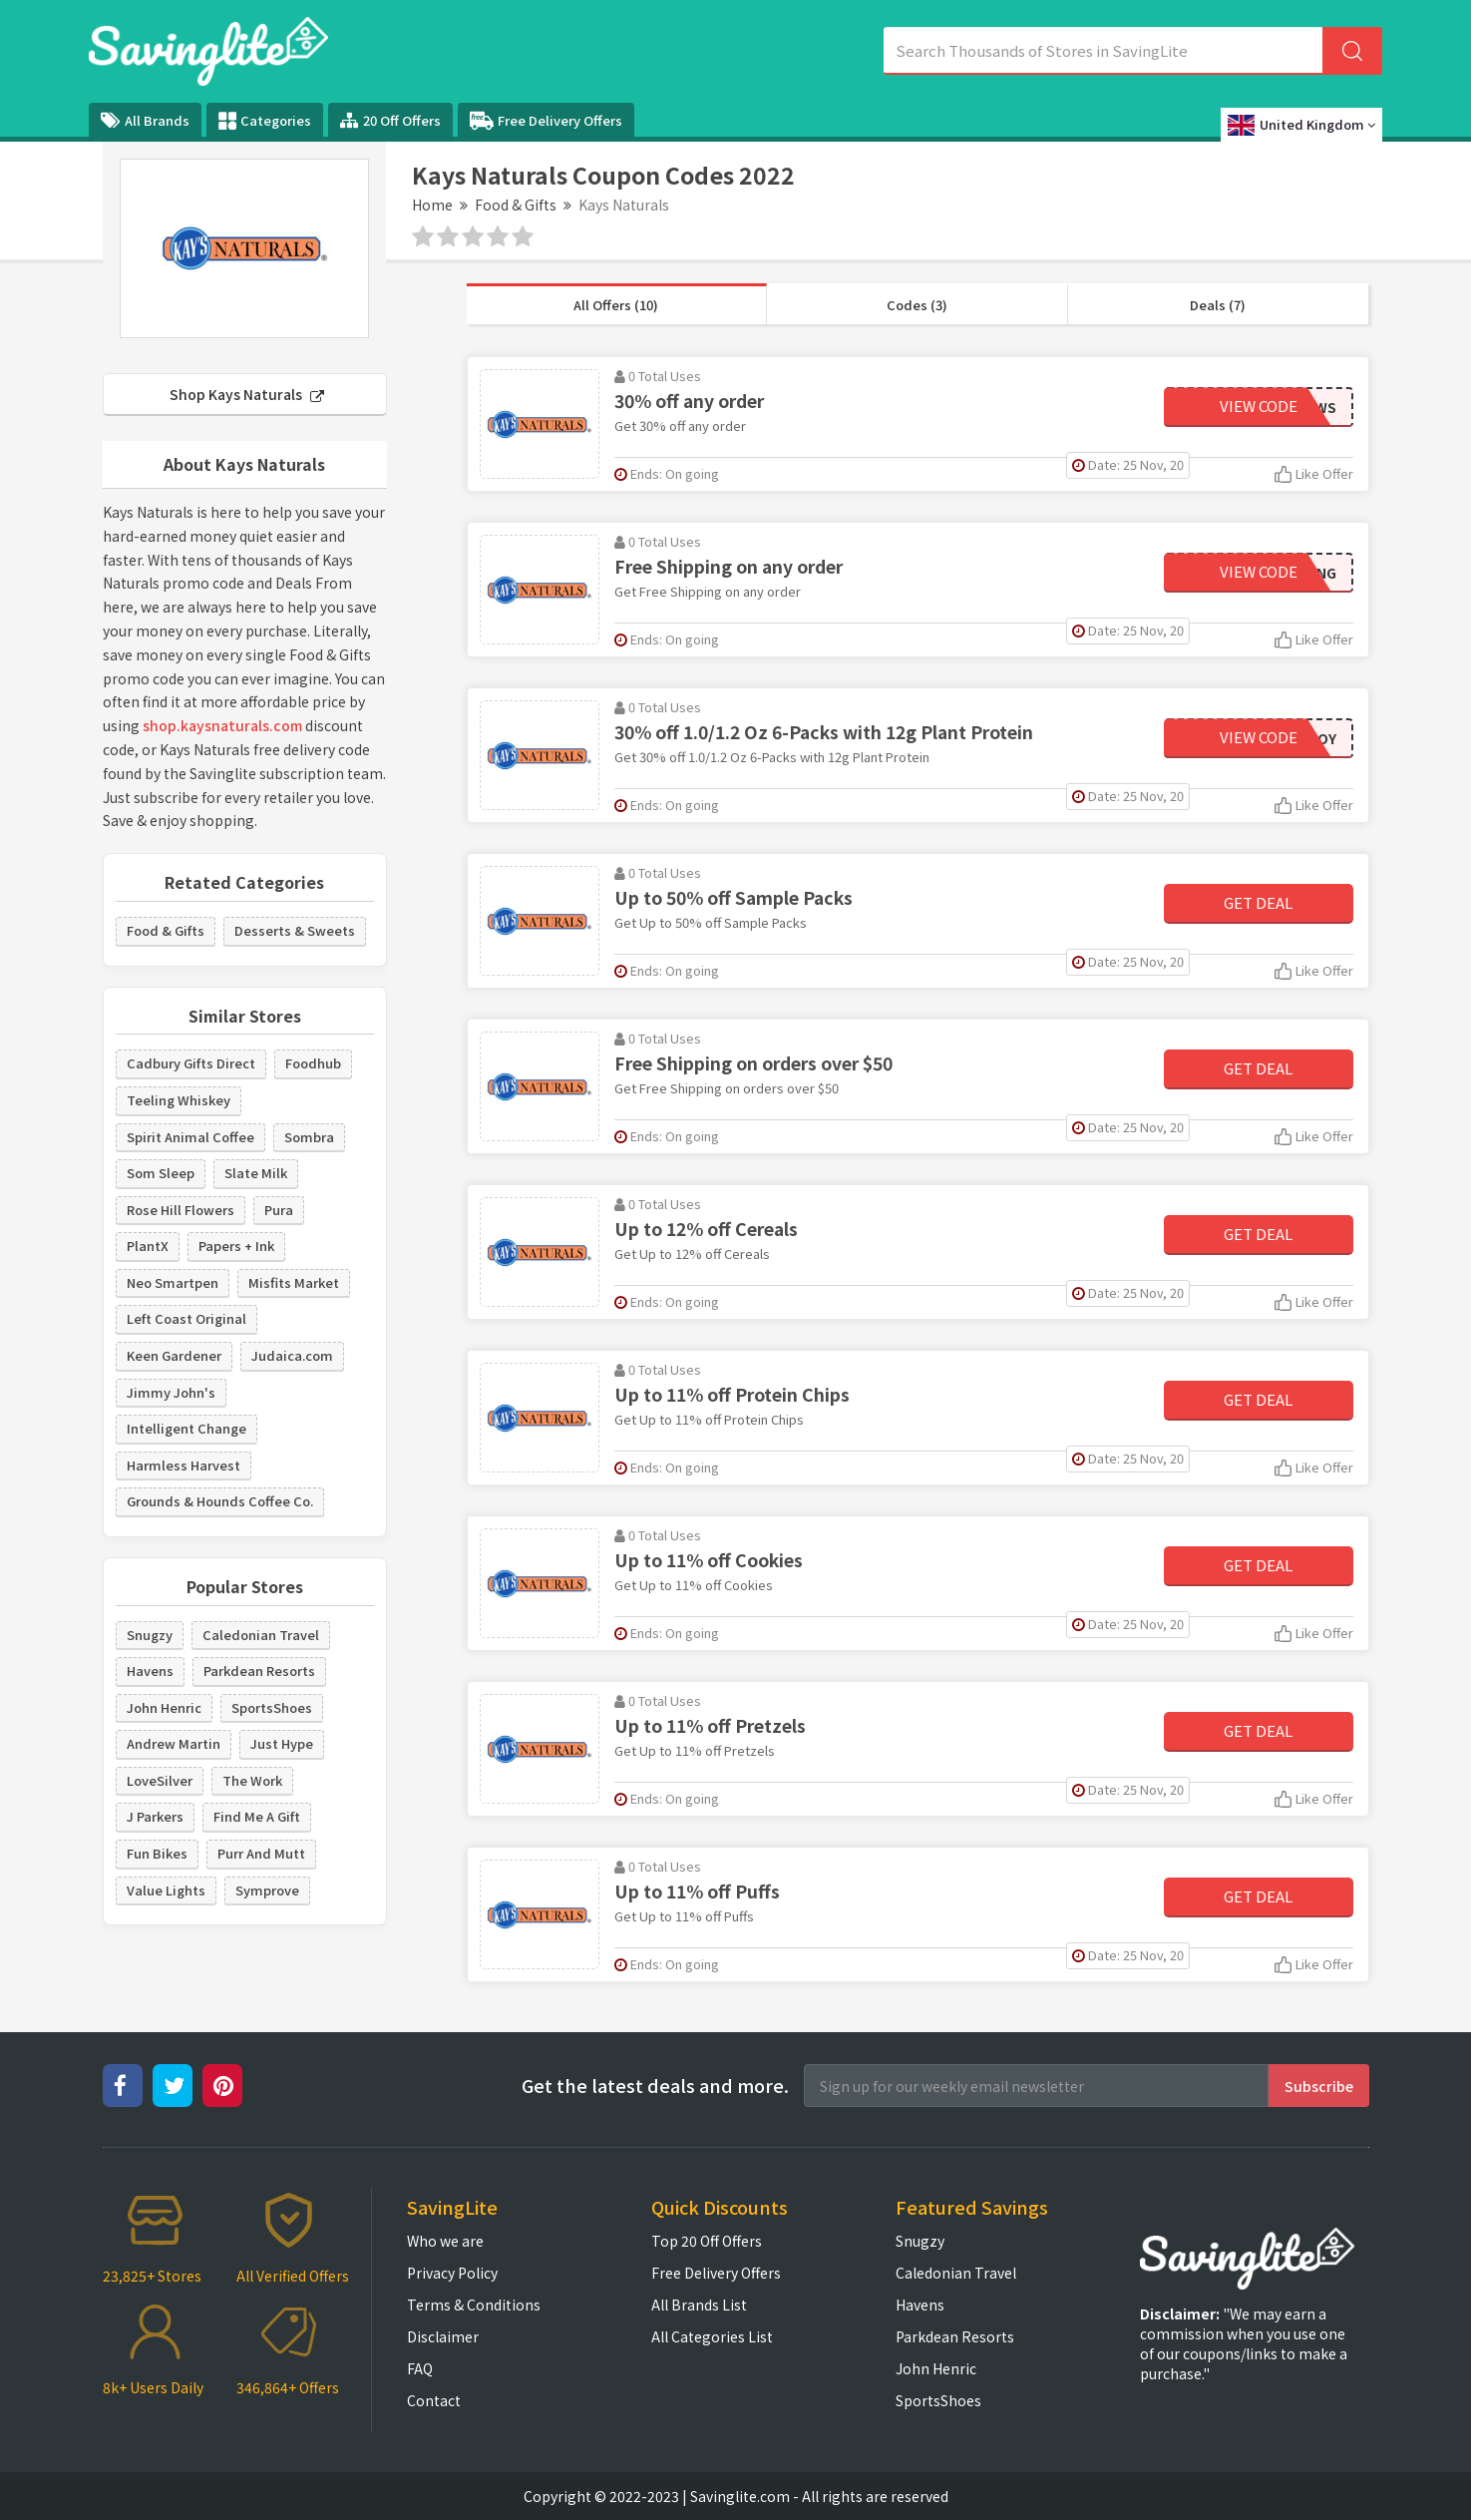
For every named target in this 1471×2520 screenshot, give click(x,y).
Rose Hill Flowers (180, 1209)
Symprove (267, 1890)
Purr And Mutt (261, 1853)
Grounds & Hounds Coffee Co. (220, 1500)
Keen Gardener (174, 1355)
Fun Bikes (157, 1853)
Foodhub (313, 1062)
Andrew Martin (173, 1743)
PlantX (148, 1245)
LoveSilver (159, 1780)
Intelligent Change (186, 1428)
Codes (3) (917, 304)
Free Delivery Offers (546, 121)
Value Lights (166, 1890)
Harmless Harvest (183, 1465)
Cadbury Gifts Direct (191, 1062)
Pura (278, 1209)
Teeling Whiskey (178, 1099)
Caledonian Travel (260, 1634)
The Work (252, 1780)
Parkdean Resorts (259, 1670)
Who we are (445, 2241)
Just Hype (281, 1743)
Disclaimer (443, 2336)
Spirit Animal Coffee (190, 1136)
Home (432, 204)
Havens (150, 1670)
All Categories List (712, 2336)
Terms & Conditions (474, 2304)
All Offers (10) (615, 304)
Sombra (309, 1136)
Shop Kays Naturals (247, 394)
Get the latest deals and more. (655, 2085)
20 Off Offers (390, 120)
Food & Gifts (515, 204)
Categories (265, 121)
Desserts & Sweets (294, 930)
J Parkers (155, 1816)
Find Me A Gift (256, 1816)
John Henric (164, 1707)
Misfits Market (293, 1282)
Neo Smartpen (172, 1282)
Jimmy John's (171, 1392)
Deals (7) (1218, 304)
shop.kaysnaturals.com (222, 725)
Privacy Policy (452, 2273)
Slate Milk (255, 1172)
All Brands (145, 120)
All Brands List (699, 2304)
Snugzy (150, 1634)
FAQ (420, 2368)
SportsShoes (271, 1707)
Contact (434, 2400)
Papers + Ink (236, 1245)
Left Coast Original (186, 1318)
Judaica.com (292, 1355)
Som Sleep (160, 1172)
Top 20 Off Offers (706, 2241)
